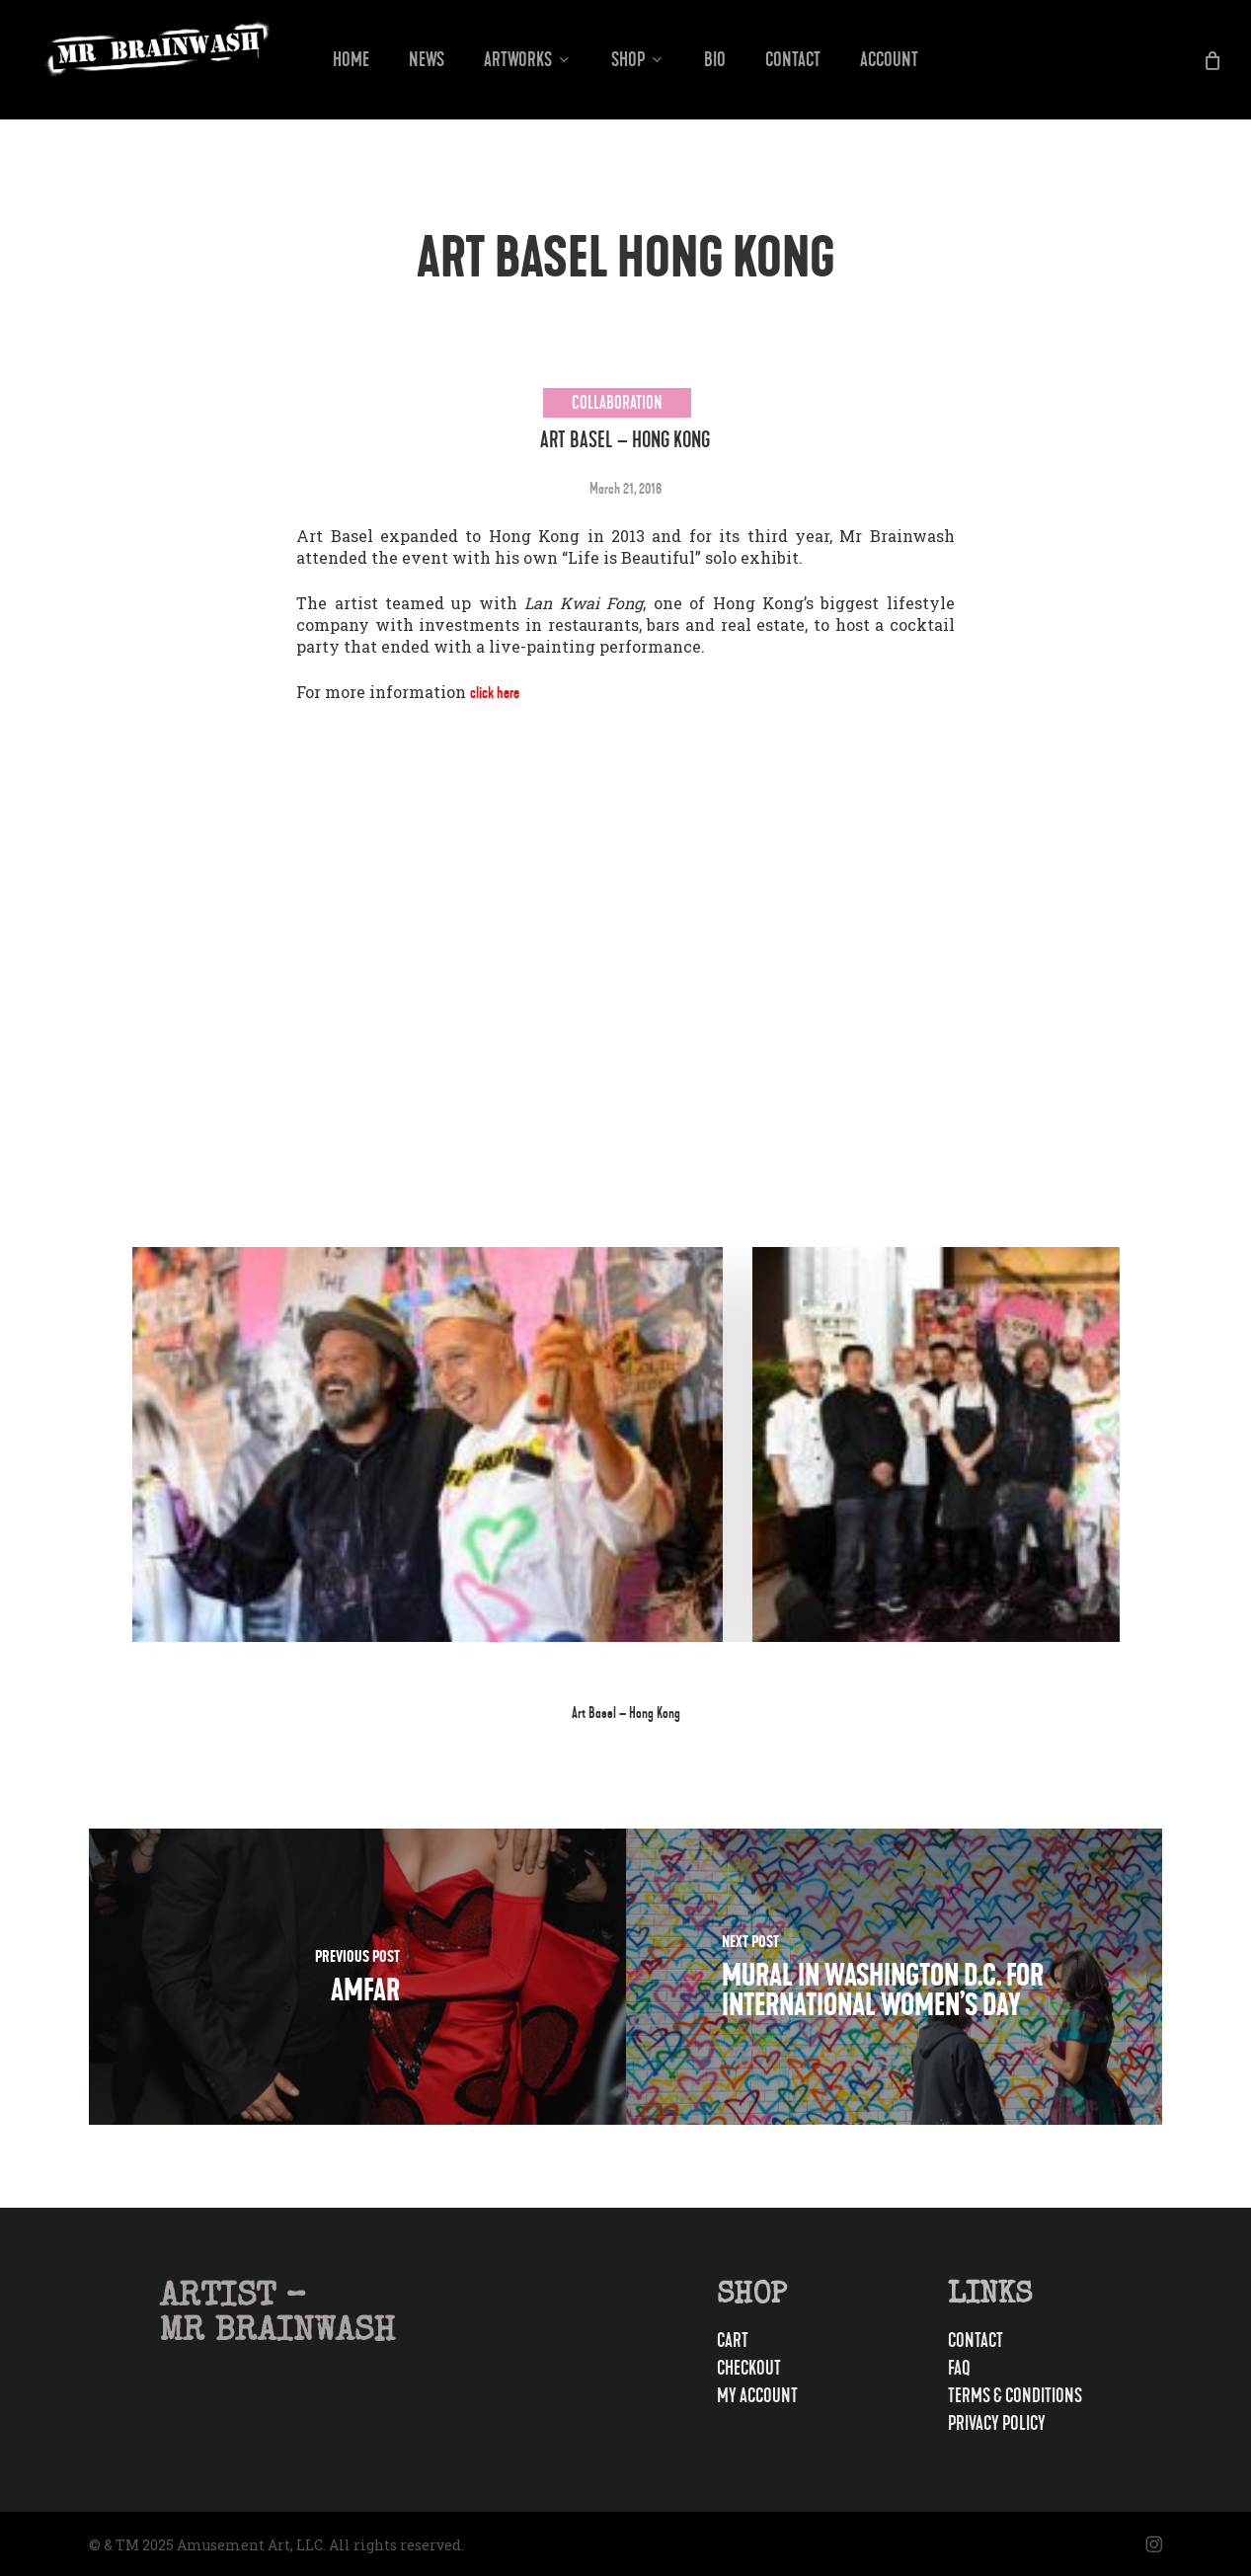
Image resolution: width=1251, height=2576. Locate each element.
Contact (994, 2321)
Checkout (770, 2349)
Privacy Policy (1028, 2424)
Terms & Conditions (1008, 2386)
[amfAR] (357, 1977)
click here (501, 692)
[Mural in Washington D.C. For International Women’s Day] (894, 1977)
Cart (742, 2321)
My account (782, 2376)
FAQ (967, 2349)
